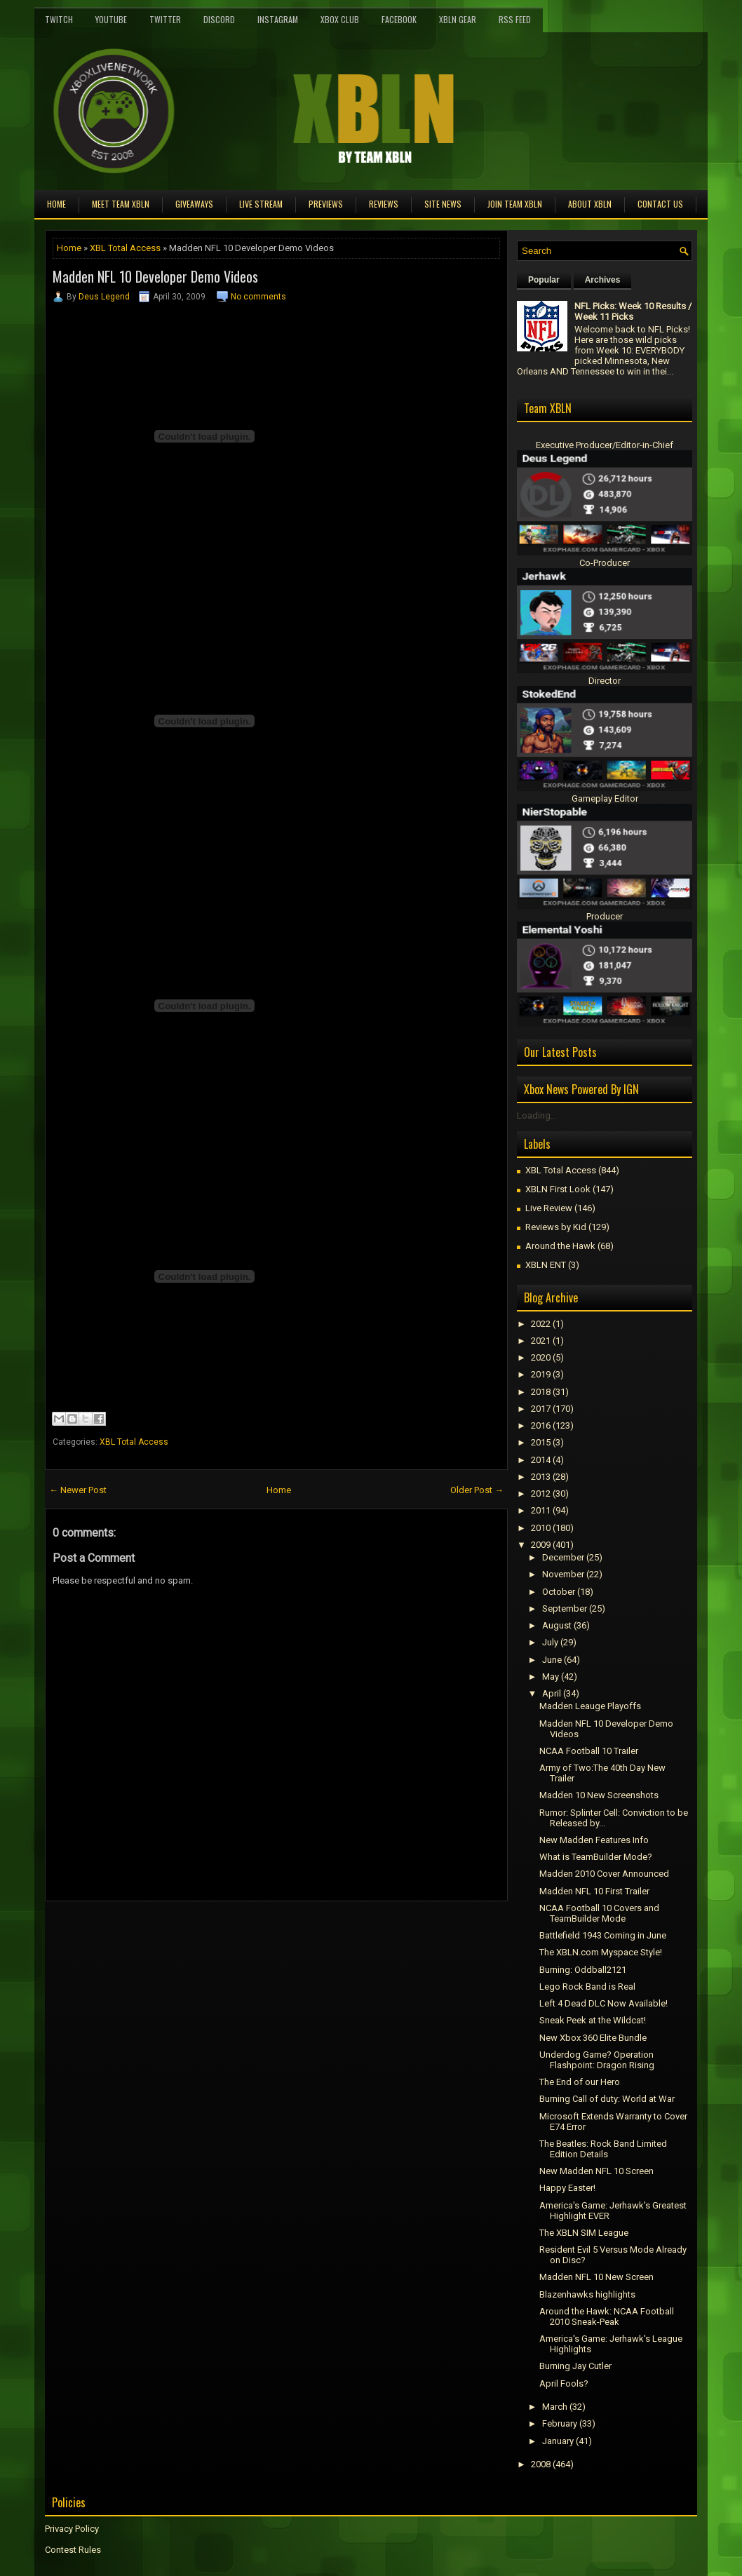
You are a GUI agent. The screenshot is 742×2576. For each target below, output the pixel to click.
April (551, 1693)
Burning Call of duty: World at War (607, 2098)
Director (604, 680)
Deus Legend (104, 297)
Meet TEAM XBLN (120, 204)
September (564, 1608)
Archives (603, 280)
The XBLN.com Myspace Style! (600, 1952)
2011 (541, 1510)
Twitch (59, 19)
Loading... (537, 1115)
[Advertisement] (209, 1933)
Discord (219, 19)
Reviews (383, 204)
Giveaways (194, 204)
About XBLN (590, 204)
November (563, 1574)
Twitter (165, 19)
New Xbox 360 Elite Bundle (593, 2037)
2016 (541, 1425)
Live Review (548, 1208)
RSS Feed (515, 19)
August (557, 1625)
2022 (541, 1324)
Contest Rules (73, 2549)
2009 (541, 1544)
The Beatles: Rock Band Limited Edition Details (603, 2148)
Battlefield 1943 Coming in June (602, 1935)
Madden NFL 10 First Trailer (594, 1891)
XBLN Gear (457, 19)
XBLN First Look (558, 1189)
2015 (541, 1442)
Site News (442, 204)
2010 (541, 1528)
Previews (326, 204)
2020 (541, 1357)
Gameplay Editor (605, 798)
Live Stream (261, 204)
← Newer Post (78, 1490)
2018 (541, 1392)
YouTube (111, 19)
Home (56, 204)
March (554, 2406)
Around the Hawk (560, 1246)
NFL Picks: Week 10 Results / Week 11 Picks (633, 311)
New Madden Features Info (594, 1840)
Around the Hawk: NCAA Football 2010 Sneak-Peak (606, 2316)
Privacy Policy (72, 2528)
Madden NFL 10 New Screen (596, 2277)
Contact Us (660, 204)
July (550, 1642)
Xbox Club (340, 19)
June (552, 1659)
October (558, 1591)
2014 (541, 1460)
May (550, 1676)
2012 (541, 1493)
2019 (541, 1374)
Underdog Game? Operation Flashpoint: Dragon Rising (596, 2059)
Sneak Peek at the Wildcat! (592, 2020)
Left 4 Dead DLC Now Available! (603, 2003)
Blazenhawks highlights (587, 2294)
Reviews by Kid (555, 1227)
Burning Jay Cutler (575, 2366)
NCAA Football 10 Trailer (588, 1751)
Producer (604, 916)
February (559, 2423)
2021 (541, 1340)
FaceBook (399, 19)
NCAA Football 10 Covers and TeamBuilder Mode (599, 1913)
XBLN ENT (545, 1265)
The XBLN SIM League (583, 2232)
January (558, 2441)
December (563, 1557)
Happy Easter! (567, 2188)
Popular (544, 280)
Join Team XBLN (514, 204)
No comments (258, 297)
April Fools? (563, 2383)
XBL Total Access (125, 248)
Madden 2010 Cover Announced (604, 1873)
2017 (541, 1408)
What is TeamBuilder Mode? (595, 1857)
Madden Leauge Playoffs (590, 1706)
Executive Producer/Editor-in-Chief (604, 445)
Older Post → (477, 1490)
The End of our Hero (579, 2082)
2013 (541, 1476)
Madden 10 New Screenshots (599, 1795)
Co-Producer (604, 563)
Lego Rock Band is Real (587, 1986)
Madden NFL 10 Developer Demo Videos (155, 276)
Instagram (277, 19)
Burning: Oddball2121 (582, 1969)
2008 (541, 2464)
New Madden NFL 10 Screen (596, 2171)
